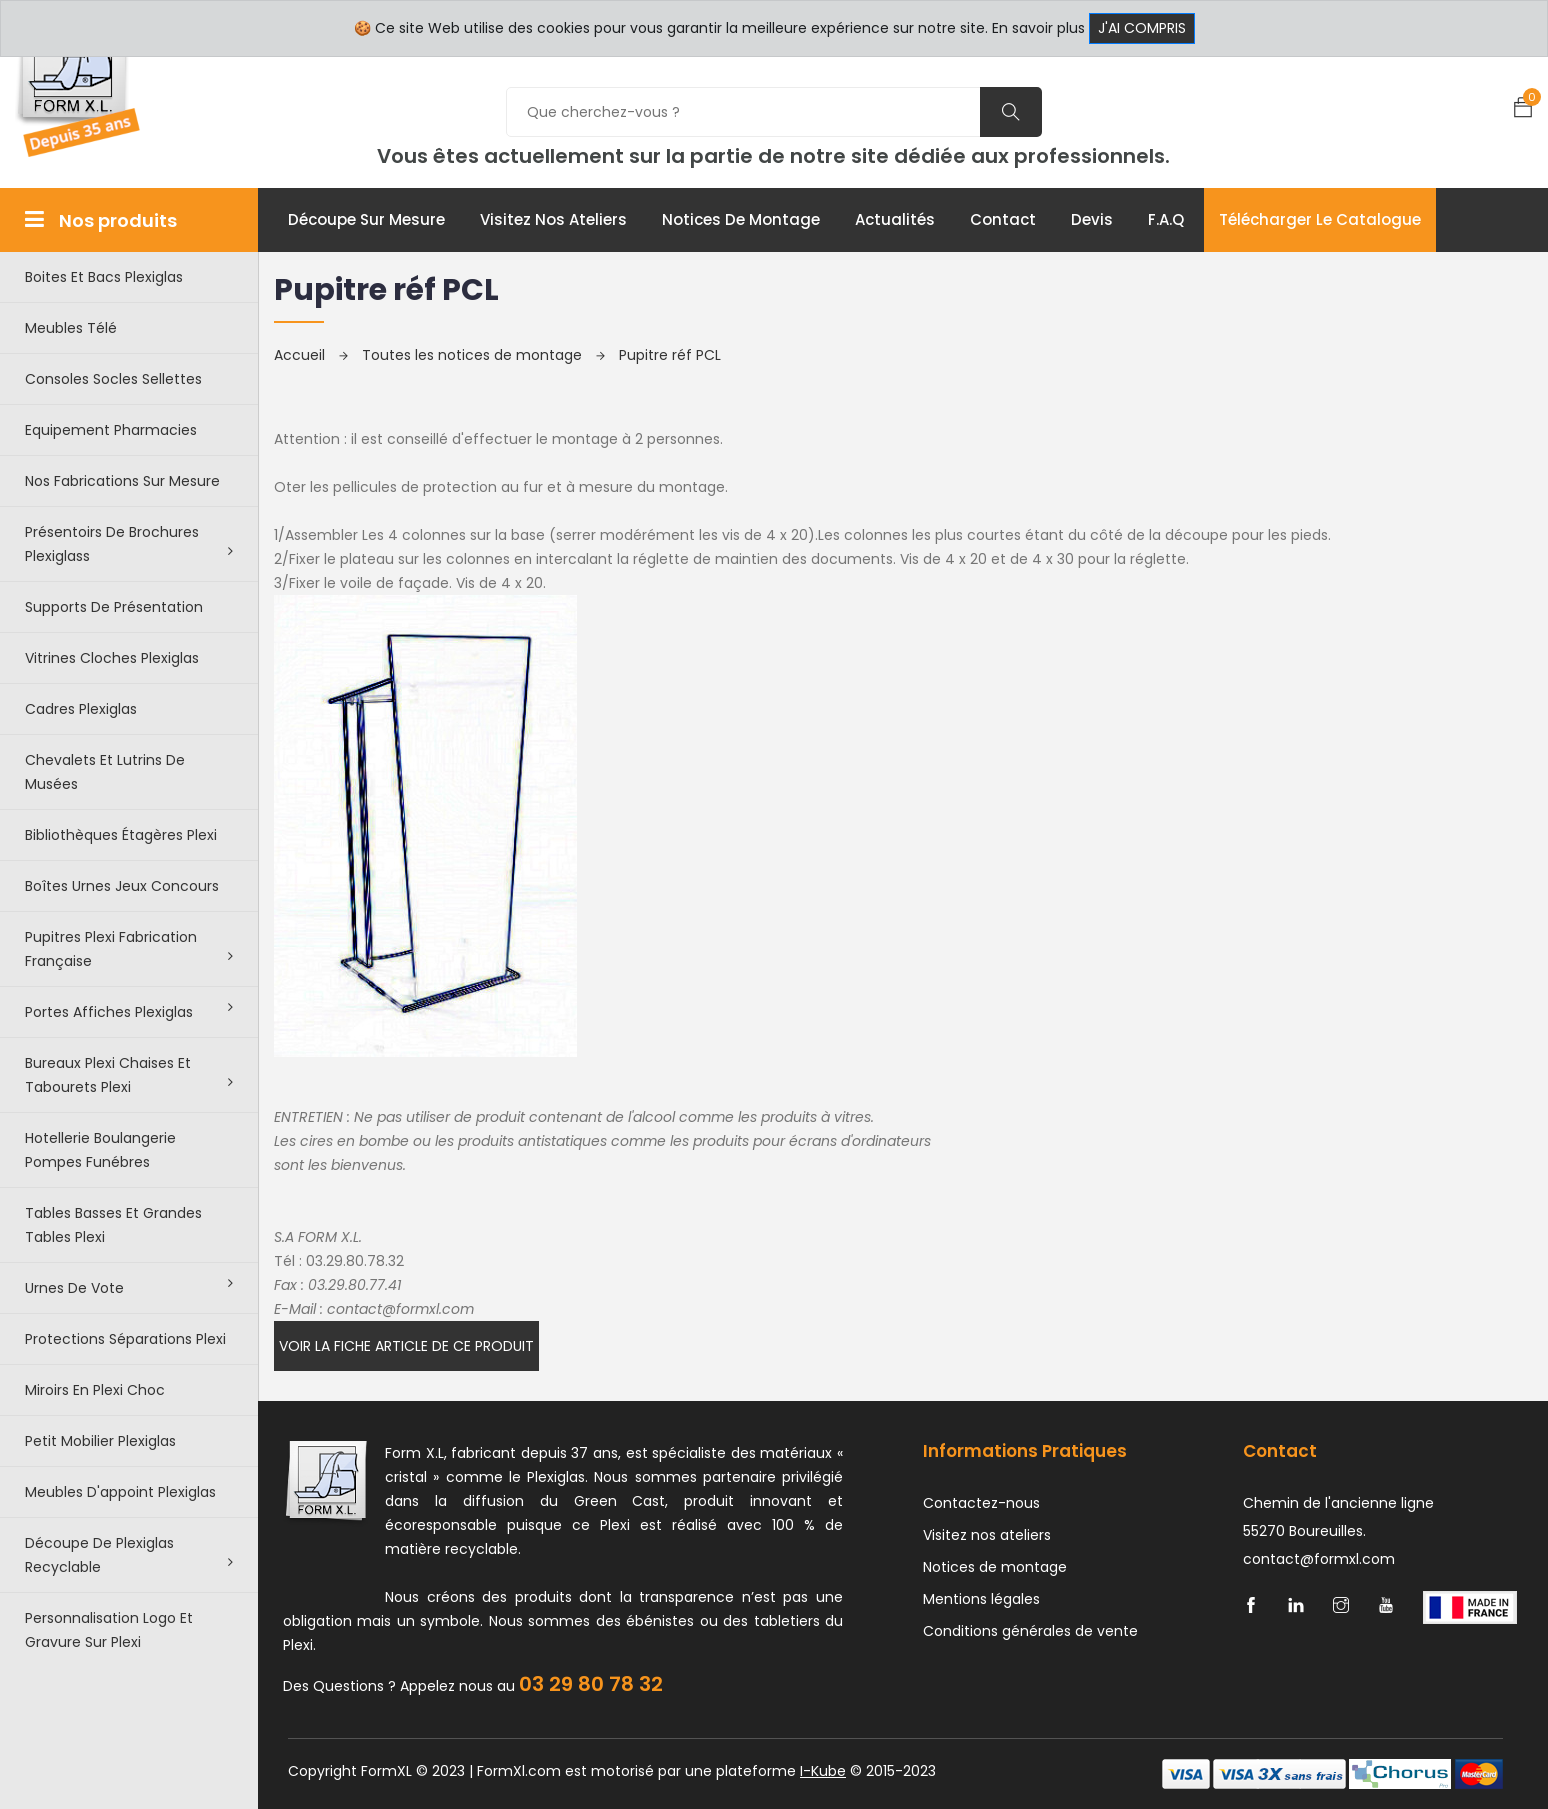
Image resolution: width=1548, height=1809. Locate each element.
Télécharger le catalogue (1320, 219)
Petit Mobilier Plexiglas (100, 1441)
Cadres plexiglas (81, 709)
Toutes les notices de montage (483, 355)
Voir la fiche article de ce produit (406, 1346)
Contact (1003, 219)
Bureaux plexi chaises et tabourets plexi (129, 1075)
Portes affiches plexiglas (129, 1011)
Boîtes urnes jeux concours (122, 886)
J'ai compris (1142, 28)
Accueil (311, 355)
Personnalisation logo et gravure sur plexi (109, 1630)
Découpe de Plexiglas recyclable (129, 1555)
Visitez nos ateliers (553, 219)
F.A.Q (1166, 219)
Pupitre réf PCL (670, 355)
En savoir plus (1038, 28)
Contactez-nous (981, 1503)
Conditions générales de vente (1030, 1631)
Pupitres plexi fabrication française (129, 949)
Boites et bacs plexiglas (104, 277)
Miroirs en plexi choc (95, 1390)
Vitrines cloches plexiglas (112, 658)
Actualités (895, 219)
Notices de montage (741, 219)
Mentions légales (981, 1599)
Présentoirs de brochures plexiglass (129, 544)
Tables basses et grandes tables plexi (113, 1225)
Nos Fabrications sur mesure (122, 481)
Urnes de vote (129, 1287)
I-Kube (823, 1771)
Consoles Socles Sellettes (113, 379)
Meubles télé (71, 328)
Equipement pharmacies (111, 430)
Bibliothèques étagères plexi (121, 835)
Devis (1092, 219)
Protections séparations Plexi (125, 1339)
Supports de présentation (114, 607)
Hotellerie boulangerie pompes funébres (100, 1150)
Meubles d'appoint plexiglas (120, 1492)
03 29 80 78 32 (591, 1684)
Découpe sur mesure (366, 219)
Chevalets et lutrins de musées (105, 772)
